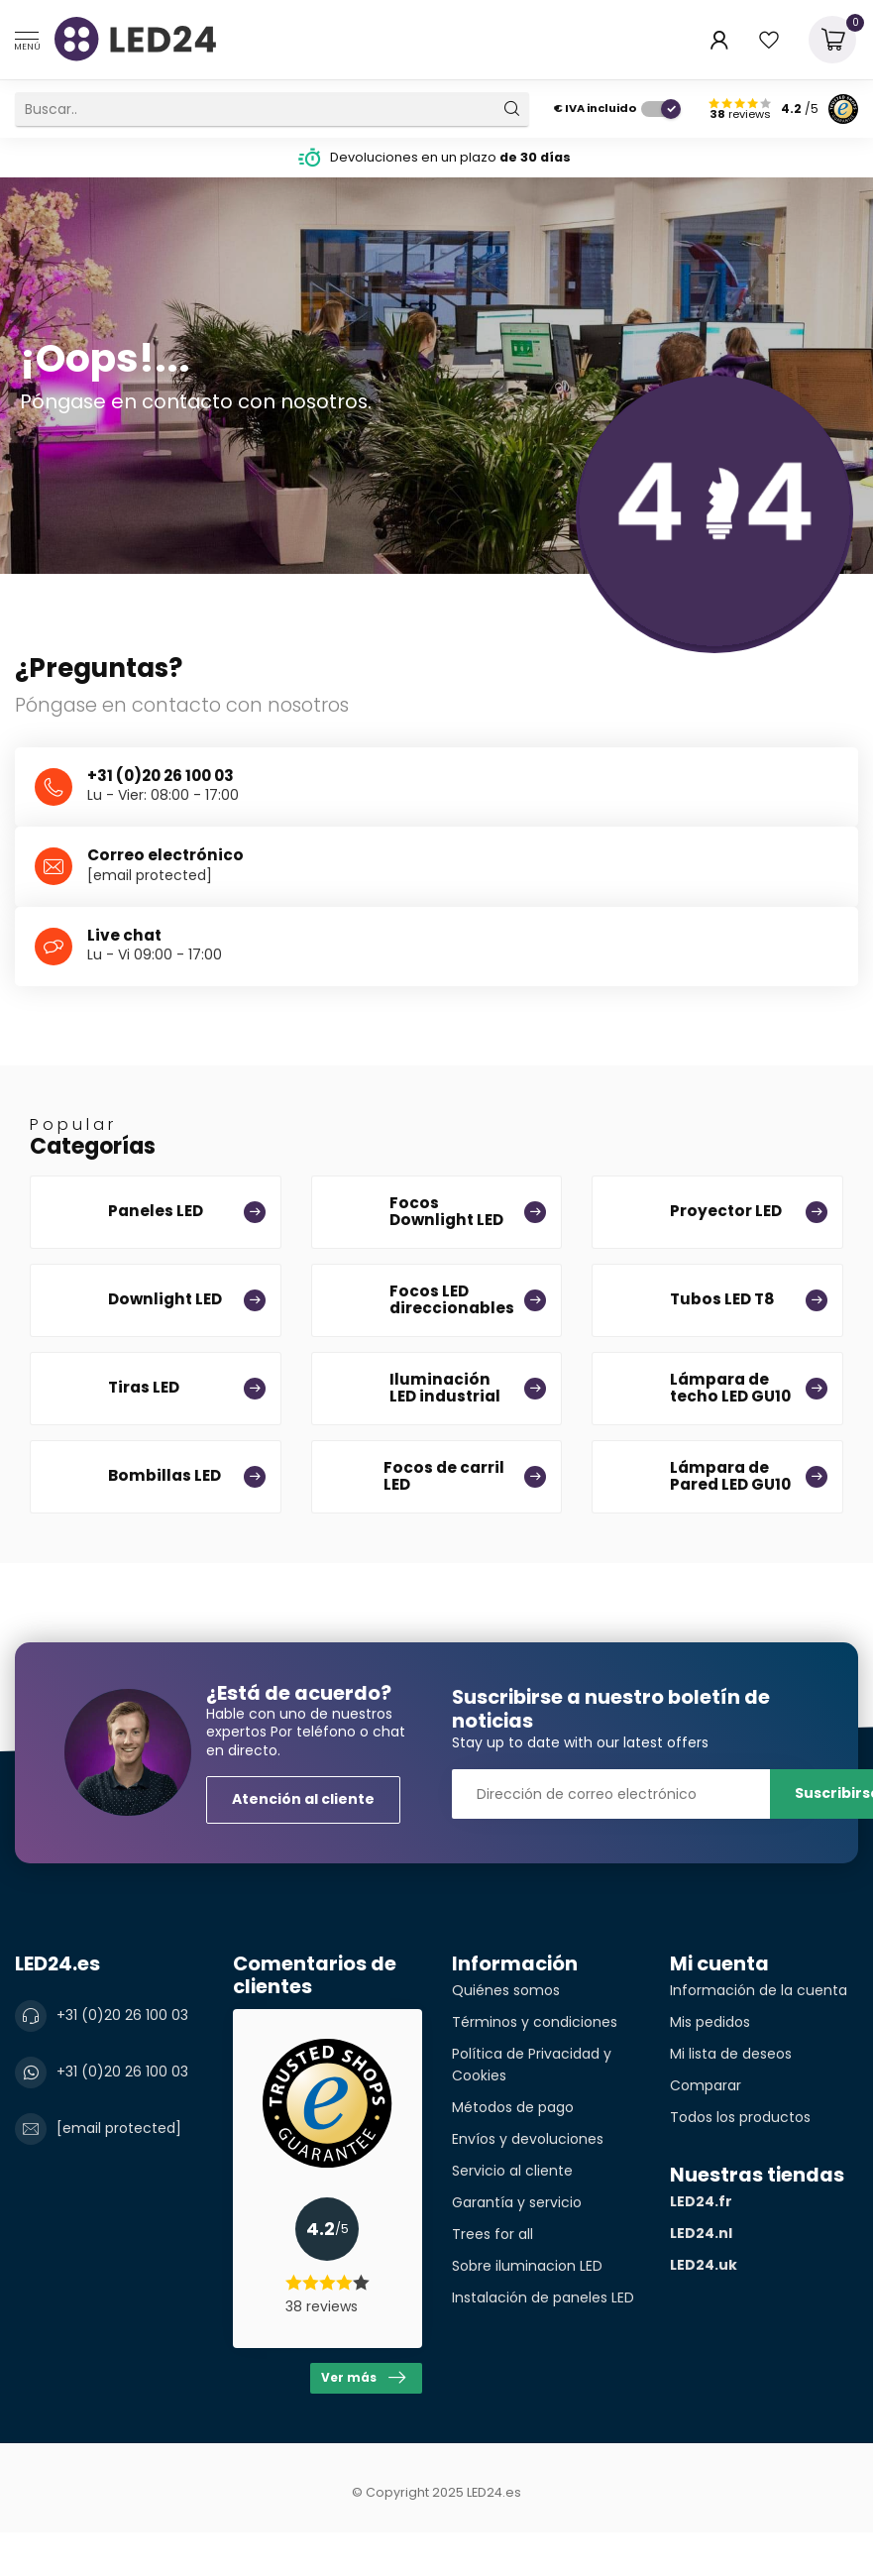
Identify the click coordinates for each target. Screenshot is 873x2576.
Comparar (705, 2085)
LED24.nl (701, 2233)
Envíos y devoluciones (527, 2139)
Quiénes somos (506, 1990)
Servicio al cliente (512, 2171)
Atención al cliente (303, 1799)
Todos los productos (740, 2117)
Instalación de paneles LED (543, 2297)
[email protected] (149, 875)
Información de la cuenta (758, 1990)
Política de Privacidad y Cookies (531, 2064)
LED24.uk (703, 2265)
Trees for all (492, 2234)
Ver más (363, 2378)
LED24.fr (701, 2201)
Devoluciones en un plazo (450, 157)
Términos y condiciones (534, 2022)
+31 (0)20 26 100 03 (122, 2015)
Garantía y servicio (517, 2202)
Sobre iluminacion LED (527, 2266)
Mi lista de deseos (731, 2054)
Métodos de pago (513, 2107)
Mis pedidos (710, 2022)
